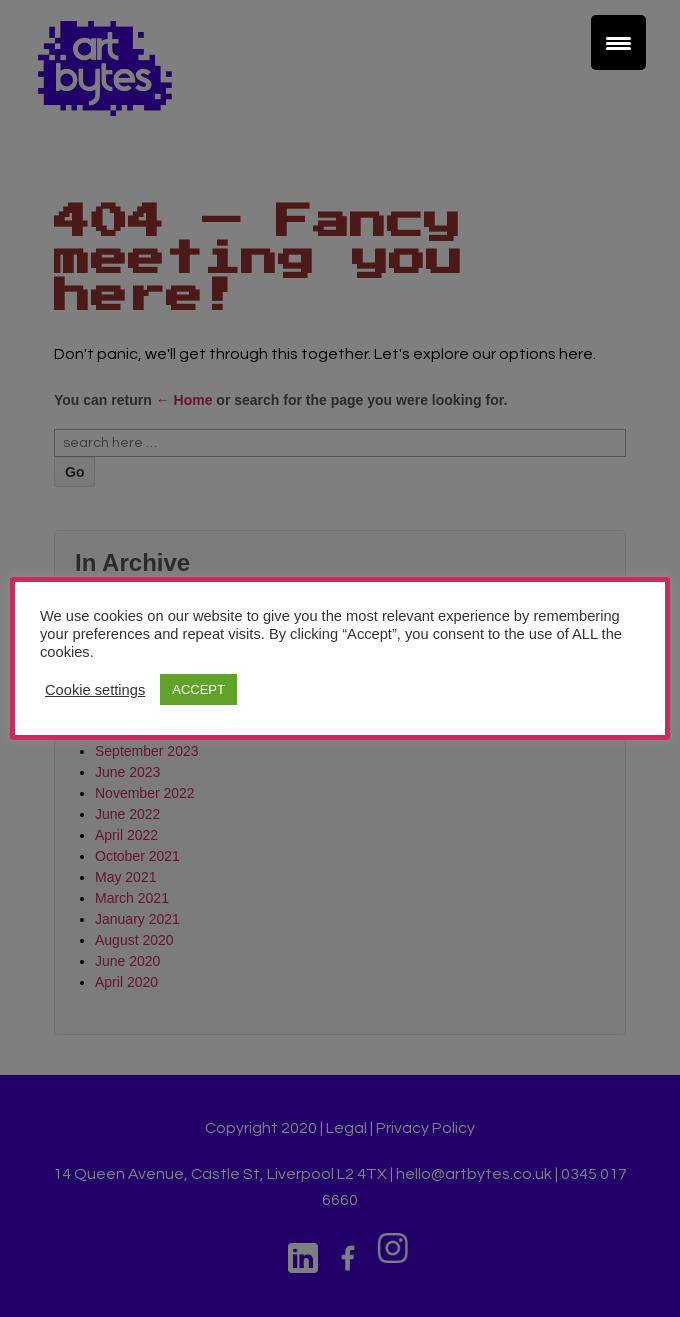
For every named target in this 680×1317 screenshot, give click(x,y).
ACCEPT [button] (198, 689)
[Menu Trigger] (618, 42)
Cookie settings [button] (95, 690)
